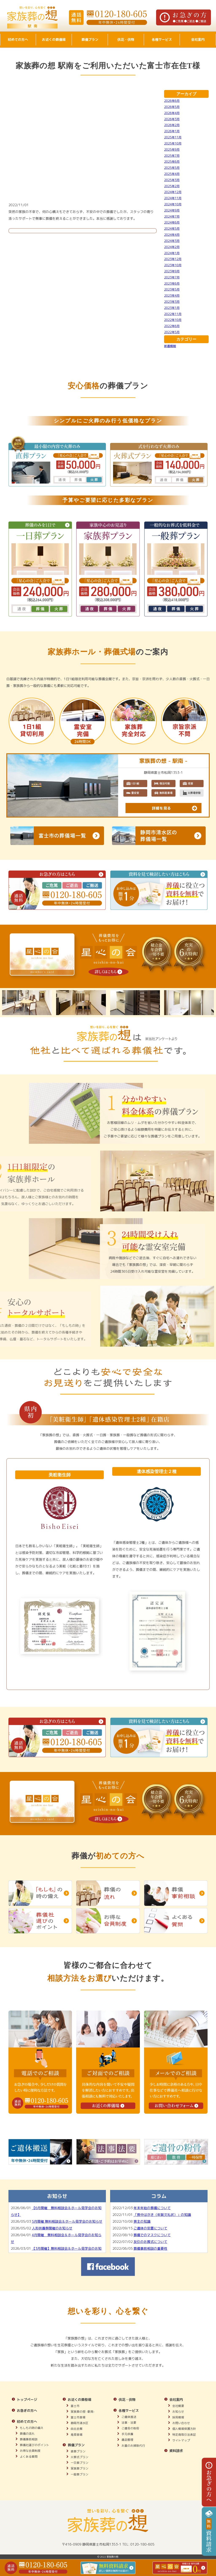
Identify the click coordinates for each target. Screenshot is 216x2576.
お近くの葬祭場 (79, 2399)
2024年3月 (172, 241)
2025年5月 (172, 168)
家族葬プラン (79, 2468)
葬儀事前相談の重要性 (150, 2248)
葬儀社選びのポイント (34, 2445)
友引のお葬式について (150, 2241)
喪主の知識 (142, 2221)
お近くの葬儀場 (54, 39)
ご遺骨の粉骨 (130, 2428)
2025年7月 (172, 156)
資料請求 (176, 2450)
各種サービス (162, 39)
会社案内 (198, 39)
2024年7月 (172, 216)
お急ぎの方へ (27, 2410)
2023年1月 (172, 308)
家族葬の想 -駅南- (83, 2411)
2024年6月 (172, 222)
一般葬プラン (79, 2474)
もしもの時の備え (31, 2428)
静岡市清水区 (79, 2423)
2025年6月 (172, 162)
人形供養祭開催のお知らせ (52, 2228)
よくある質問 (29, 2457)
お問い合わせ (181, 2423)
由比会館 (76, 2429)
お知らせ (178, 2411)
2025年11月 (172, 137)
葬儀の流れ (27, 2433)
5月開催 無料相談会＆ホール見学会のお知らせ (67, 2221)
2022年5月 (172, 332)
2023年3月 (172, 302)
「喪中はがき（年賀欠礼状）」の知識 (162, 2214)
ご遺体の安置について (150, 2228)
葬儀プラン (89, 39)
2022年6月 (172, 326)
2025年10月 (172, 143)
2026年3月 (172, 119)
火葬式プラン (79, 2457)
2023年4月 (172, 296)
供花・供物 (125, 39)
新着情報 (170, 346)
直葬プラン (78, 2451)
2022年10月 (172, 320)
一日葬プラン (79, 2463)
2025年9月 (172, 149)
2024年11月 (172, 198)
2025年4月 (172, 174)
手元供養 (127, 2434)
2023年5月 (172, 289)
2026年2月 (172, 125)
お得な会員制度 (30, 2451)
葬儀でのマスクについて (152, 2235)
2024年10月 (172, 204)
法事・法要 (129, 2422)
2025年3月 (172, 180)
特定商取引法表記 (184, 2435)
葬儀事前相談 (29, 2439)
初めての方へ (18, 39)
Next (213, 2152)
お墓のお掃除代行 (133, 2446)
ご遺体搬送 (129, 2417)
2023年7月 (172, 277)
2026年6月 (172, 101)
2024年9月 (172, 210)
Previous (3, 2152)
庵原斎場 (76, 2435)
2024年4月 (172, 235)
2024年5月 (172, 229)
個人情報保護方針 (184, 2429)
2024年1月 (172, 253)
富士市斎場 (78, 2417)
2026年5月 (172, 107)
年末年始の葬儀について (152, 2208)
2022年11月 (172, 314)
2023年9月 (172, 271)
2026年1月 (172, 131)
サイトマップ (181, 2440)
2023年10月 (172, 265)
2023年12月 (172, 259)
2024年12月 (172, 192)
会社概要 (178, 2406)
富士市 (75, 2406)
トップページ (27, 2399)
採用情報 (178, 2417)
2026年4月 (172, 113)
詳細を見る (176, 808)
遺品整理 (127, 2440)
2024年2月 (172, 247)
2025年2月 (172, 186)
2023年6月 (172, 283)
